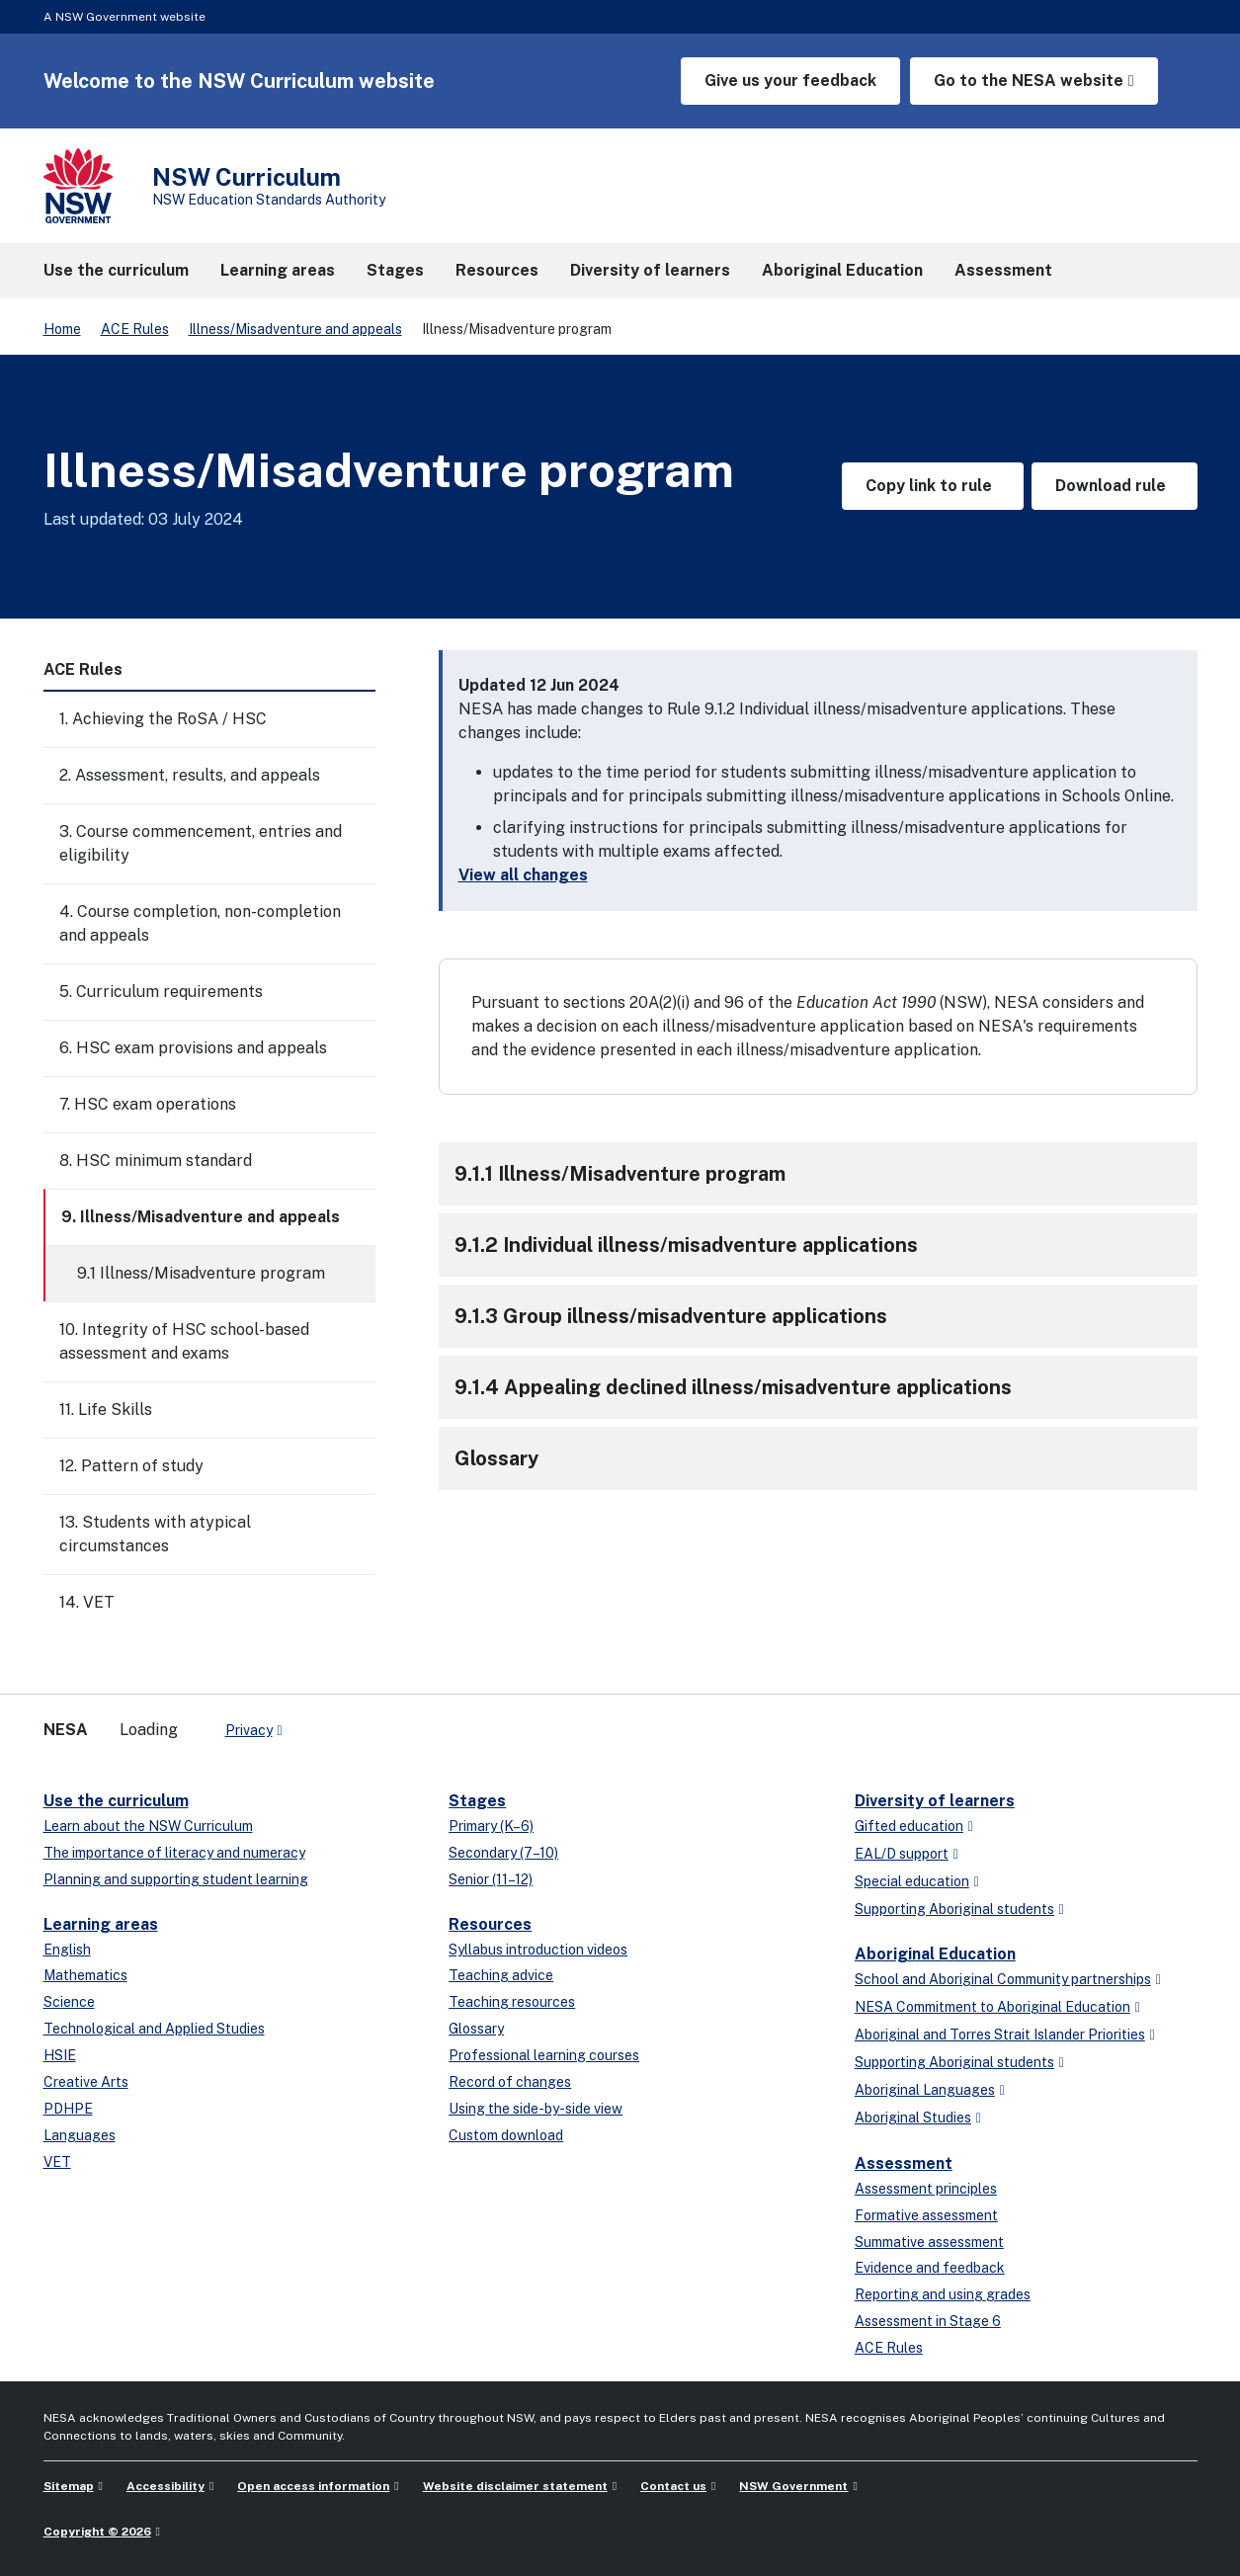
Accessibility (165, 2486)
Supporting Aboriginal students (954, 1909)
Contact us (673, 2486)
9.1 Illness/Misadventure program (201, 1273)
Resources (490, 1924)
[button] (818, 1173)
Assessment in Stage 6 (928, 2321)
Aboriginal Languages (925, 2090)
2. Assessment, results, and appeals (189, 775)
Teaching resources (512, 2002)
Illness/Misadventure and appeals (295, 329)
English (67, 1949)
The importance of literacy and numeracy (174, 1853)
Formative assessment (926, 2215)
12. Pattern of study (131, 1465)
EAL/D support (902, 1854)
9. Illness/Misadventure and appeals (200, 1216)
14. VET (87, 1602)
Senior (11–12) (491, 1879)
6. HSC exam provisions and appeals (193, 1048)
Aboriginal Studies (913, 2117)
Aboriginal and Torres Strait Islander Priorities (1000, 2034)
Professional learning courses (544, 2055)
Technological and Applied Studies (154, 2028)
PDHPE (68, 2109)
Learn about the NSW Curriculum (148, 1826)
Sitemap (68, 2486)
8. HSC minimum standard (155, 1160)
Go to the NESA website (1028, 80)
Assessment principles (926, 2189)
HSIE (59, 2055)
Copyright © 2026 (97, 2531)
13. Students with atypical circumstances (155, 1534)
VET (57, 2162)
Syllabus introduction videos (538, 1949)
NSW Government (793, 2486)
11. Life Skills (105, 1409)
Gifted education (909, 1826)
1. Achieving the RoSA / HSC (163, 718)
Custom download (506, 2135)
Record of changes (510, 2082)
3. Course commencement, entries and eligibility (200, 843)
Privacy (249, 1730)
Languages (79, 2135)
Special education (912, 1881)
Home (62, 329)
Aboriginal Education (935, 1954)
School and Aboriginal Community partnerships (1003, 1979)
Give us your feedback (790, 80)
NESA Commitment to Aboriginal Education (992, 2007)
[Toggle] (359, 719)
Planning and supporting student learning (175, 1879)
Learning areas (100, 1924)
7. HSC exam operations (147, 1104)
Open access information (313, 2486)
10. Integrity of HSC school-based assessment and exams (184, 1341)
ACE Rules (135, 329)
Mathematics (85, 1975)
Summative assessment (929, 2242)
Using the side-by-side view (535, 2109)
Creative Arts (85, 2082)
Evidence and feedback (930, 2268)
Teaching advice (501, 1975)
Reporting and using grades (943, 2294)
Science (69, 2002)
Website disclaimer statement (515, 2486)
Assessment (903, 2163)
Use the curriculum (116, 1800)
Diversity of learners (935, 1800)
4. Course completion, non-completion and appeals (200, 923)
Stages (477, 1800)
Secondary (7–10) (503, 1853)
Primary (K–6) (491, 1826)
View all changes (523, 875)
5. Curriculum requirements (161, 991)
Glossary (476, 2028)
